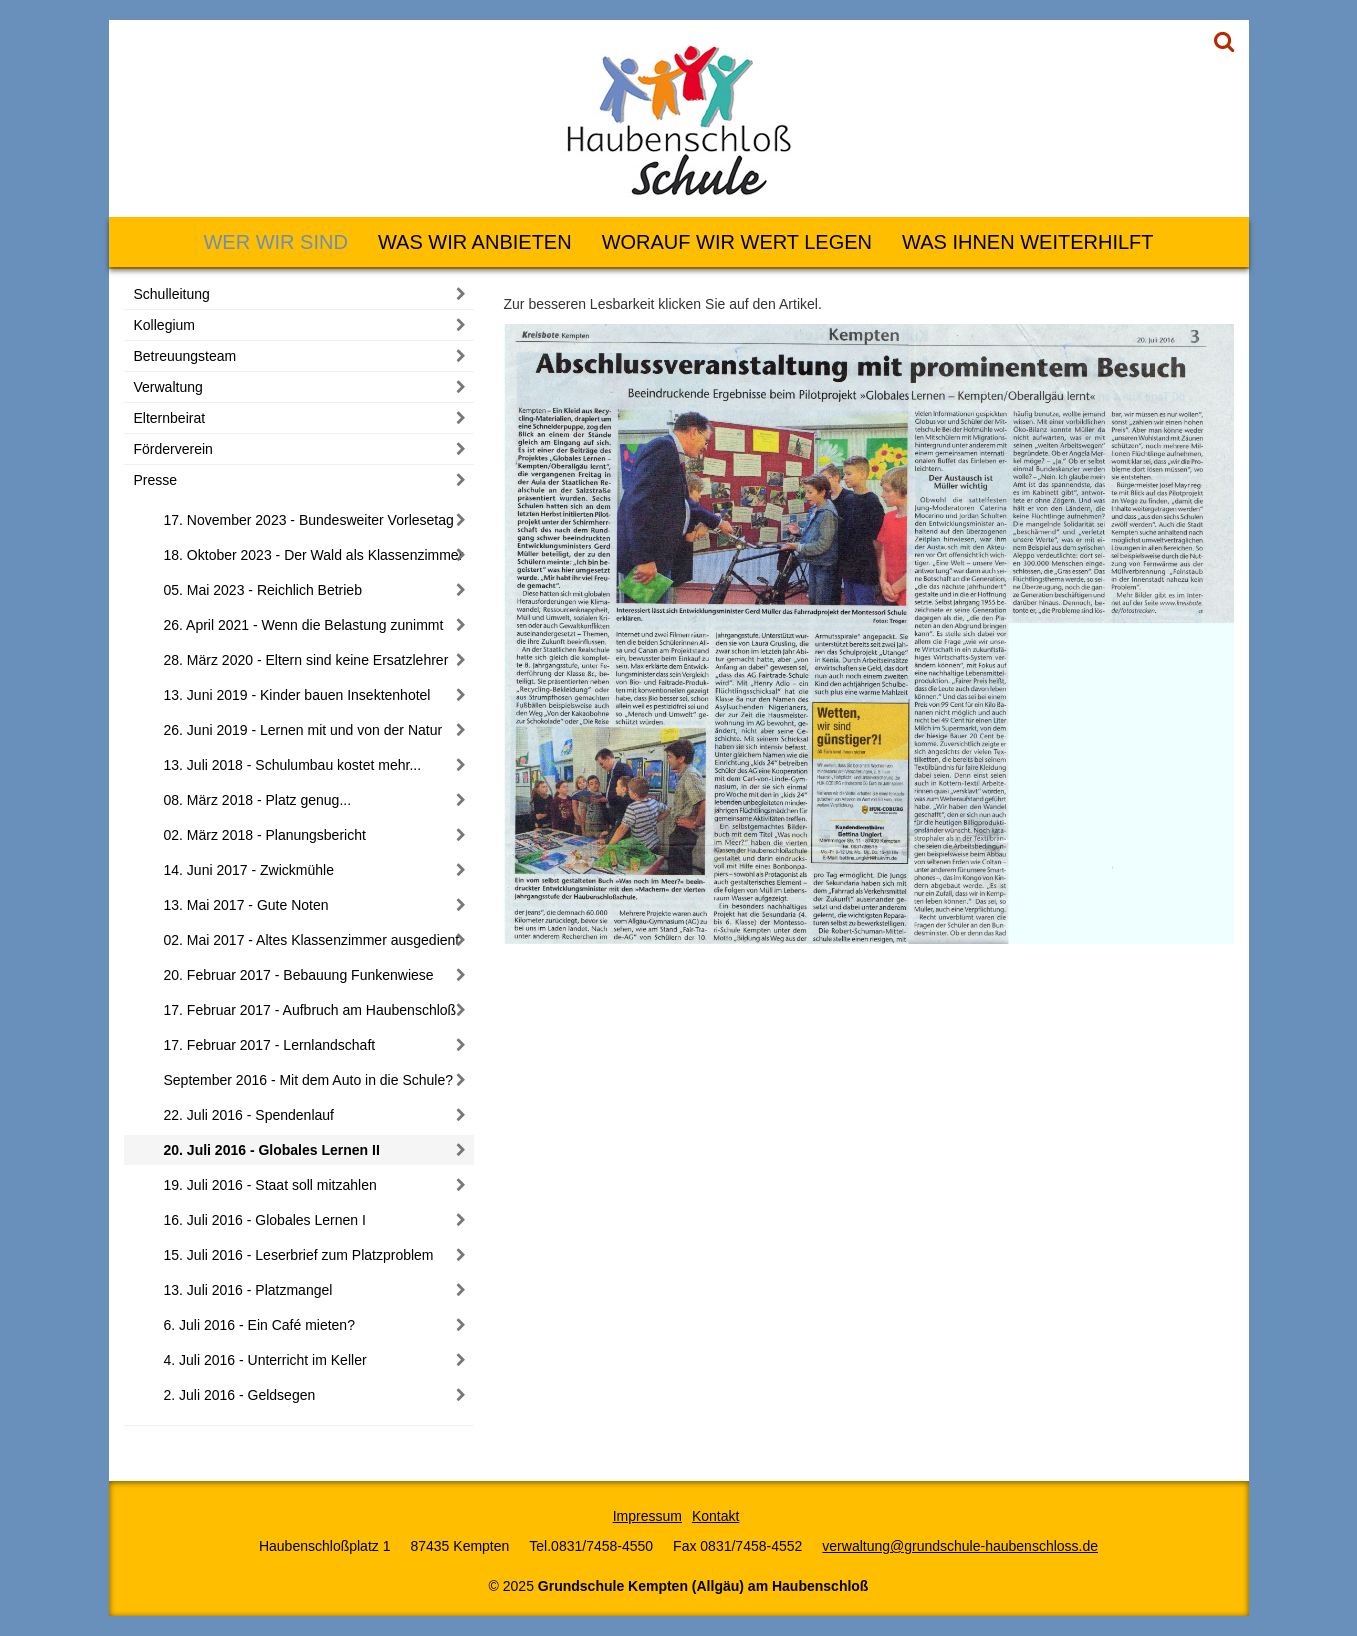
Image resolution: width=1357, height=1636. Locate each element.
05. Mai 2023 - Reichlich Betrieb (263, 590)
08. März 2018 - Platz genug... (258, 800)
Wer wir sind (275, 242)
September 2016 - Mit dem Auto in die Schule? (309, 1080)
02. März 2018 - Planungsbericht (265, 835)
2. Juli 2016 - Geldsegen (240, 1395)
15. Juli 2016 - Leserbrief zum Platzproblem (299, 1255)
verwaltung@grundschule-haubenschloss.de (960, 1546)
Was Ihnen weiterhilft (1027, 242)
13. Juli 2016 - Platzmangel (248, 1290)
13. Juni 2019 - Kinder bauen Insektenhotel (297, 695)
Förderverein (173, 449)
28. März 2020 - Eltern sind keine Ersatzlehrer (306, 660)
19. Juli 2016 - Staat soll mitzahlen (270, 1185)
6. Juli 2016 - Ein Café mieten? (259, 1325)
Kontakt (715, 1516)
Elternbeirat (170, 418)
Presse (156, 480)
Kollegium (164, 325)
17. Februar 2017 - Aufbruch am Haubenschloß (310, 1010)
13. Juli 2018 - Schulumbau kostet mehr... (293, 765)
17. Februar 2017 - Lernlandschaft (270, 1045)
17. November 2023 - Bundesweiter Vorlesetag (309, 520)
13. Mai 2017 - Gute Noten (246, 905)
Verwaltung (168, 387)
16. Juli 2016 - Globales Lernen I (265, 1220)
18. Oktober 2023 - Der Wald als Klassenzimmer (314, 555)
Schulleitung (172, 294)
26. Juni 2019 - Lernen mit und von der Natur (303, 730)
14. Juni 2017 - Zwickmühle (249, 870)
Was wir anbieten (475, 242)
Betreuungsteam (185, 356)
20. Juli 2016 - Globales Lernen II (272, 1150)
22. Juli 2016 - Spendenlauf (249, 1115)
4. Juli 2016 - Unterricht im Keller (265, 1360)
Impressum (647, 1516)
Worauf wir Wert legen (737, 242)
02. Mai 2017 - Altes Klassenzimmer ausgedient (312, 940)
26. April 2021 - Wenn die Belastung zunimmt (304, 625)
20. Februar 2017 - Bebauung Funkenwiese (299, 975)
